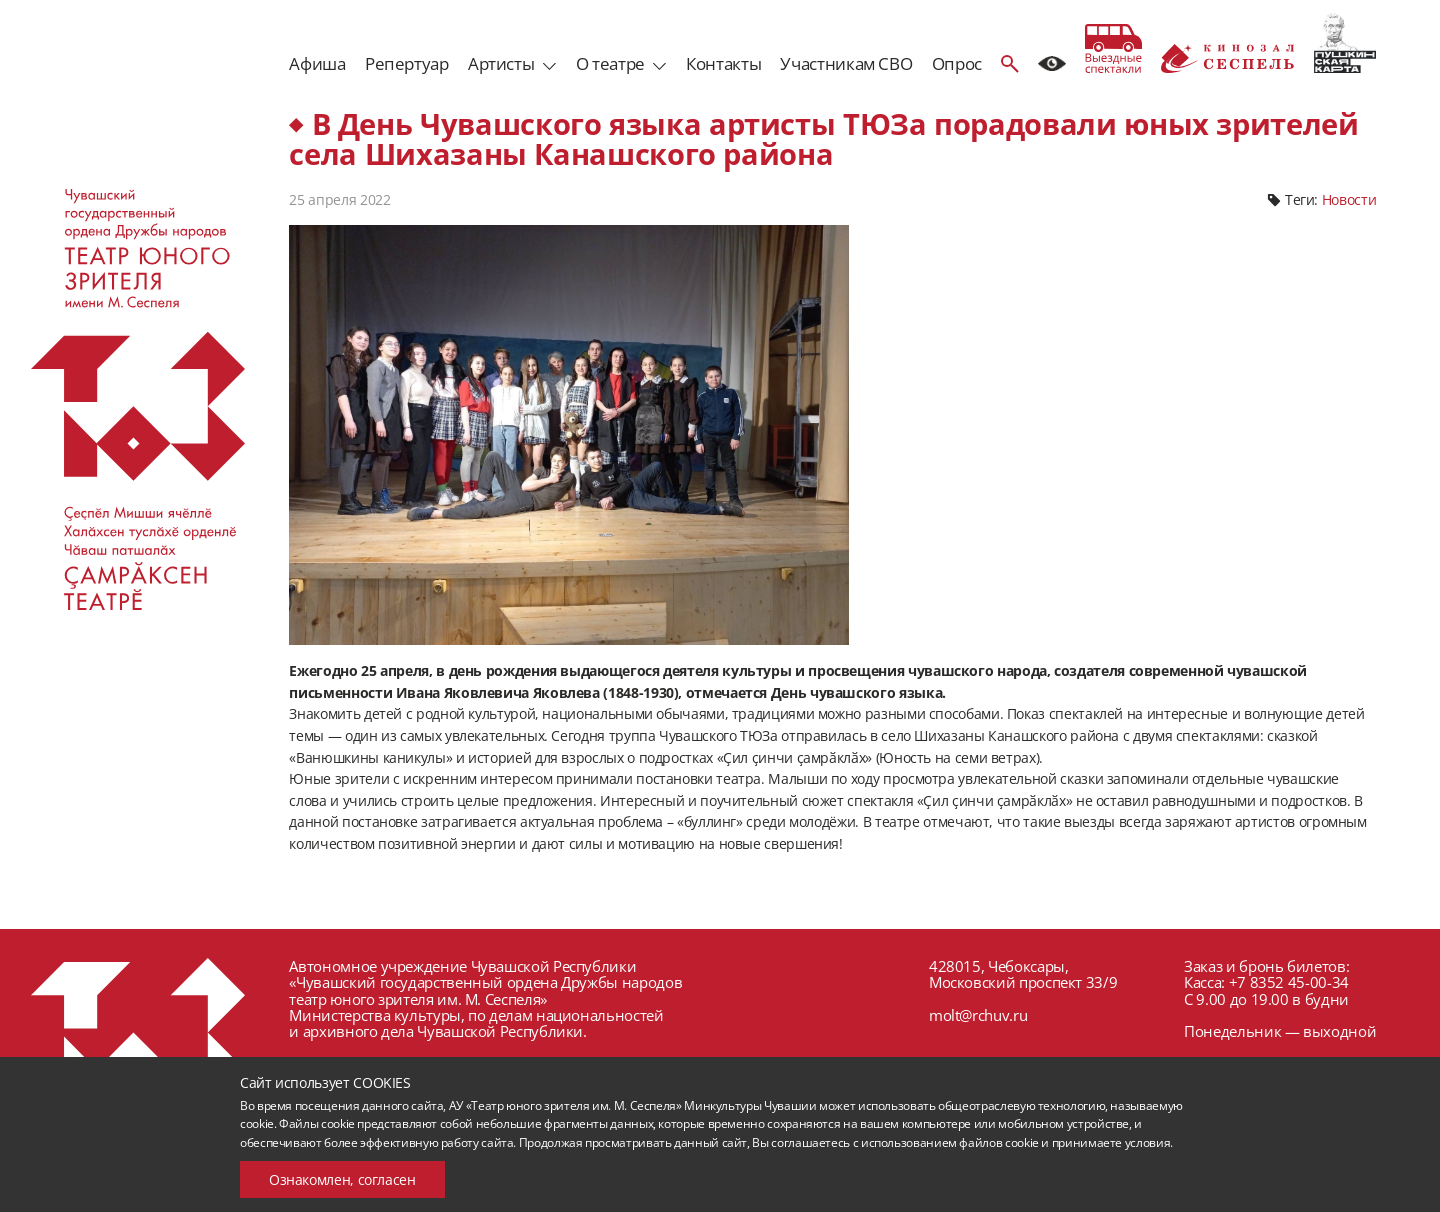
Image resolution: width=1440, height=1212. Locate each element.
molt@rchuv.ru (978, 1015)
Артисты (501, 63)
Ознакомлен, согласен (342, 1179)
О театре (610, 63)
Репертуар (407, 63)
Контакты (723, 63)
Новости (1349, 199)
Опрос (957, 63)
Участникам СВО (846, 63)
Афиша (317, 63)
